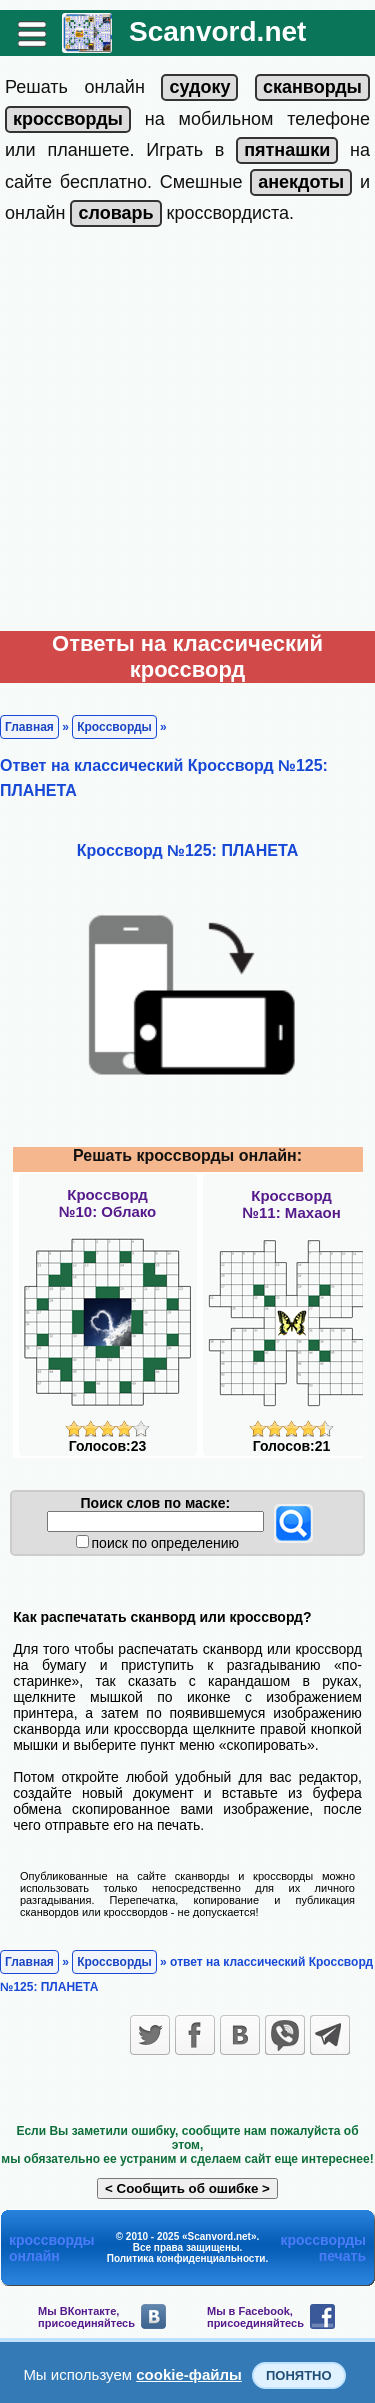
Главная (29, 727)
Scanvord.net (217, 31)
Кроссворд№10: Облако (107, 1203)
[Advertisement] (187, 433)
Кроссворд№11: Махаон (291, 1204)
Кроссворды (114, 727)
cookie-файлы (189, 2374)
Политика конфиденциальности (186, 2258)
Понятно (299, 2375)
